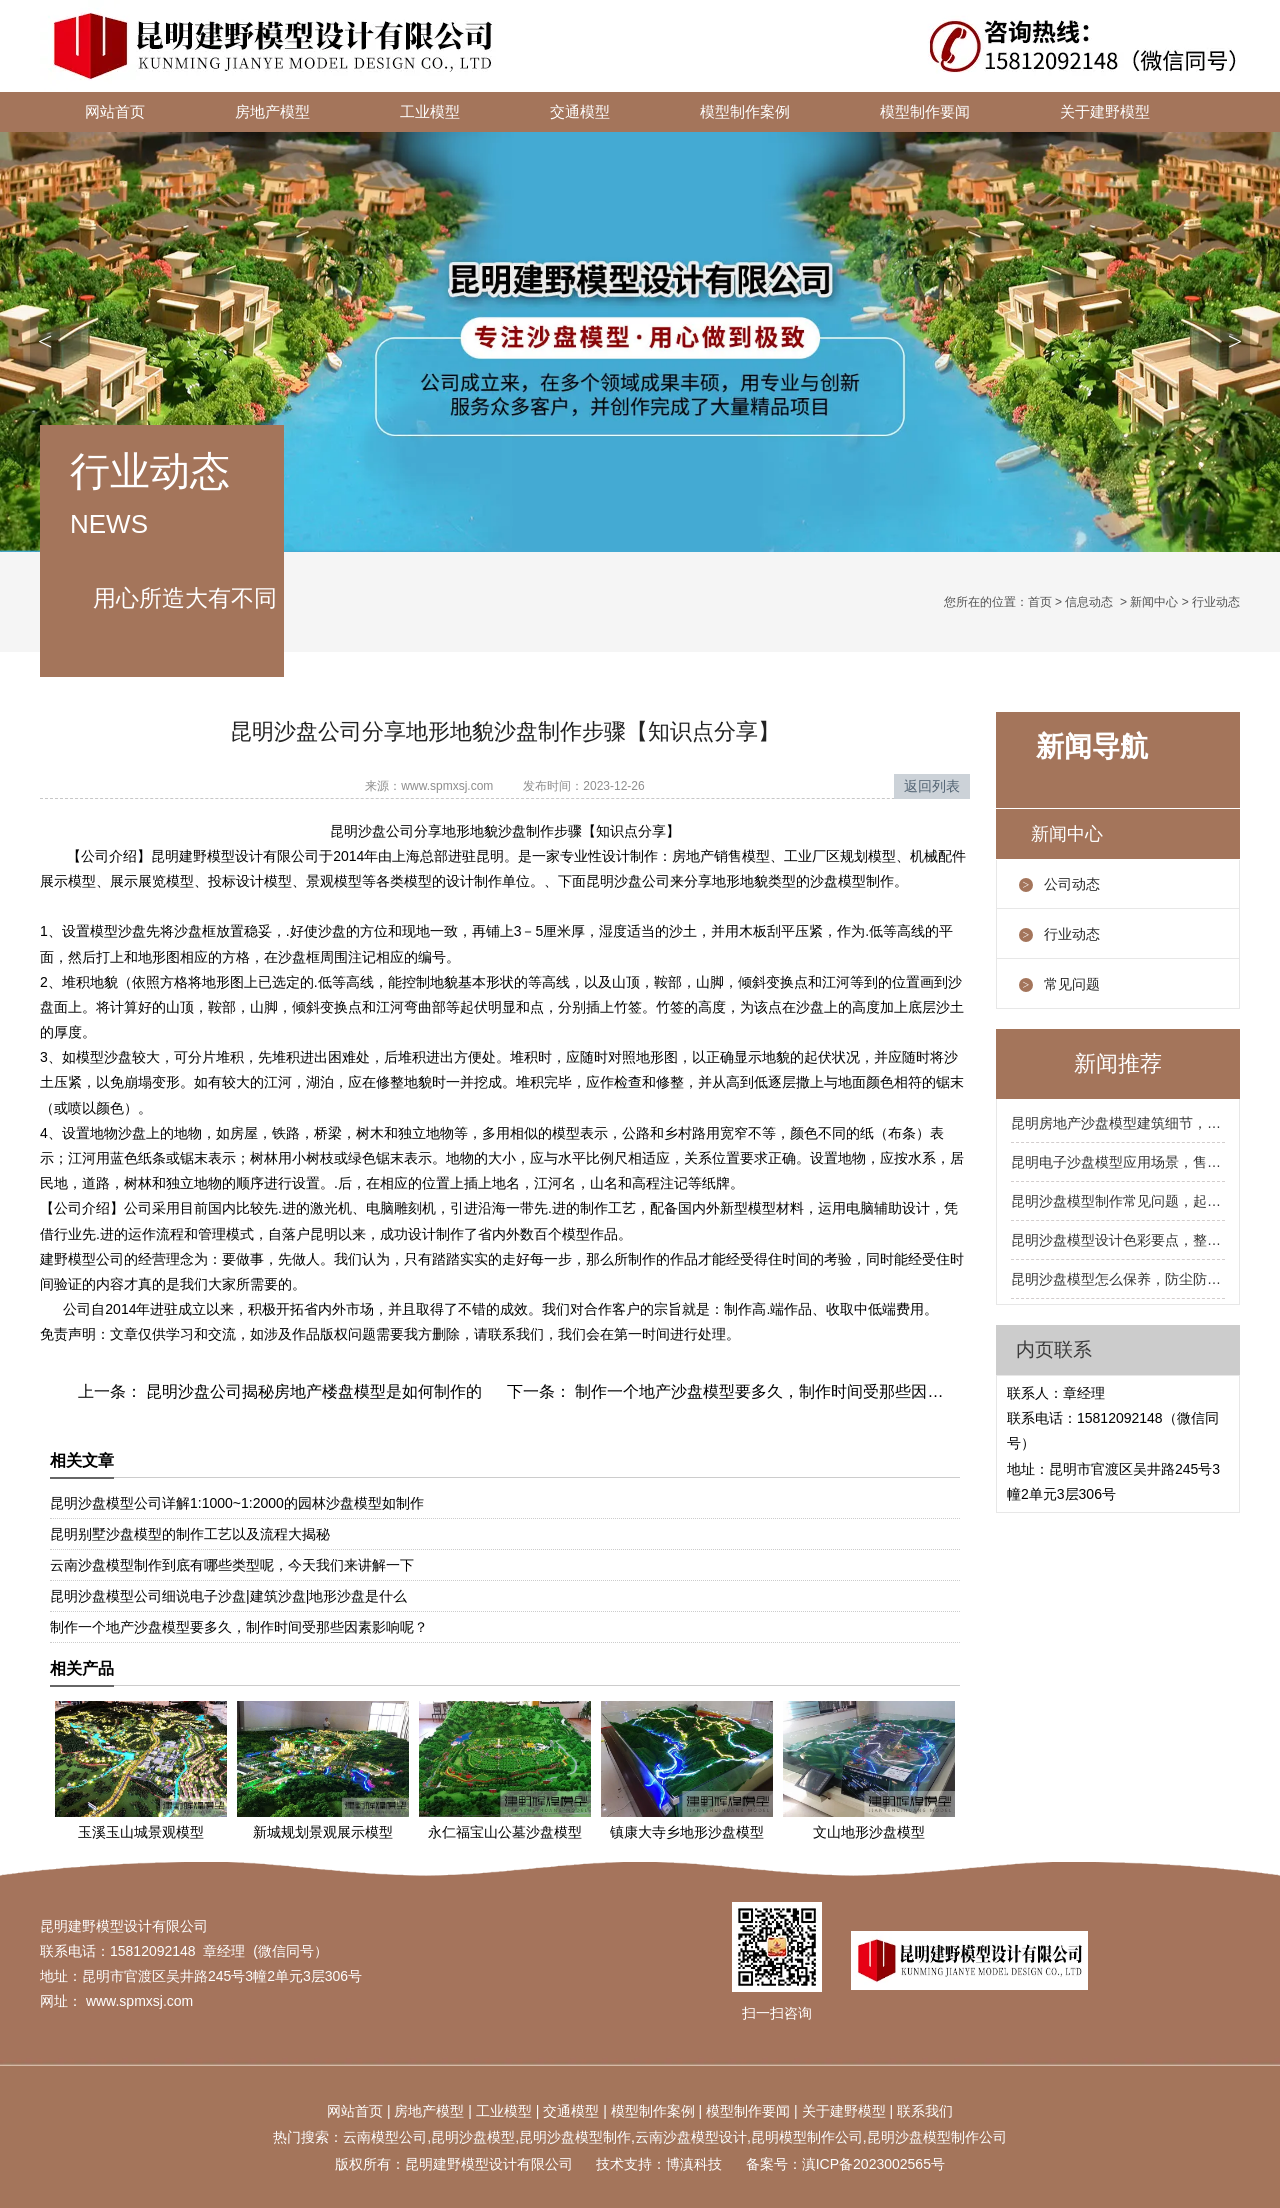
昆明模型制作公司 (807, 2137)
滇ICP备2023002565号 (873, 2164)
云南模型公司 (385, 2137)
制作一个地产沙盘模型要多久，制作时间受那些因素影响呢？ (789, 1391)
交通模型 (580, 112)
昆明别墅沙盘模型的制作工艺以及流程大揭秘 (190, 1534)
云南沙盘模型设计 (691, 2137)
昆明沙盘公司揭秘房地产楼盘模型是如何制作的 (312, 1391)
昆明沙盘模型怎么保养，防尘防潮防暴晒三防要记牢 (1118, 1279)
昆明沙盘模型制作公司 (937, 2137)
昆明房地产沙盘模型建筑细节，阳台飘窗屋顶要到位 (1118, 1123)
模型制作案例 (745, 112)
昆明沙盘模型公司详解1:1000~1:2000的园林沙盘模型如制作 (237, 1503)
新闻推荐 (1118, 1063)
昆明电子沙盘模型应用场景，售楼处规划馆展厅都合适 (1118, 1162)
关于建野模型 (1105, 112)
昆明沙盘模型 (473, 2137)
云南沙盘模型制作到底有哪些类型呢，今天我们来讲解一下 (232, 1565)
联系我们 (925, 2111)
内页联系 (1054, 1349)
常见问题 (1072, 984)
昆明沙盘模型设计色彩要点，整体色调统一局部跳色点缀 (1118, 1240)
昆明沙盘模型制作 (575, 2137)
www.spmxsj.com (447, 786)
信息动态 (1089, 602)
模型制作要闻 (925, 112)
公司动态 (1072, 884)
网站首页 (115, 112)
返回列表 (932, 786)
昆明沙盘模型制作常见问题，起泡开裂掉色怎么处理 (1118, 1201)
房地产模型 (272, 112)
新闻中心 (1154, 602)
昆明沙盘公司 (628, 881)
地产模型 (436, 2111)
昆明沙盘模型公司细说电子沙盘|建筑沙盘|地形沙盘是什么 (228, 1596)
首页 (1040, 602)
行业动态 (1072, 934)
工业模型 (430, 112)
